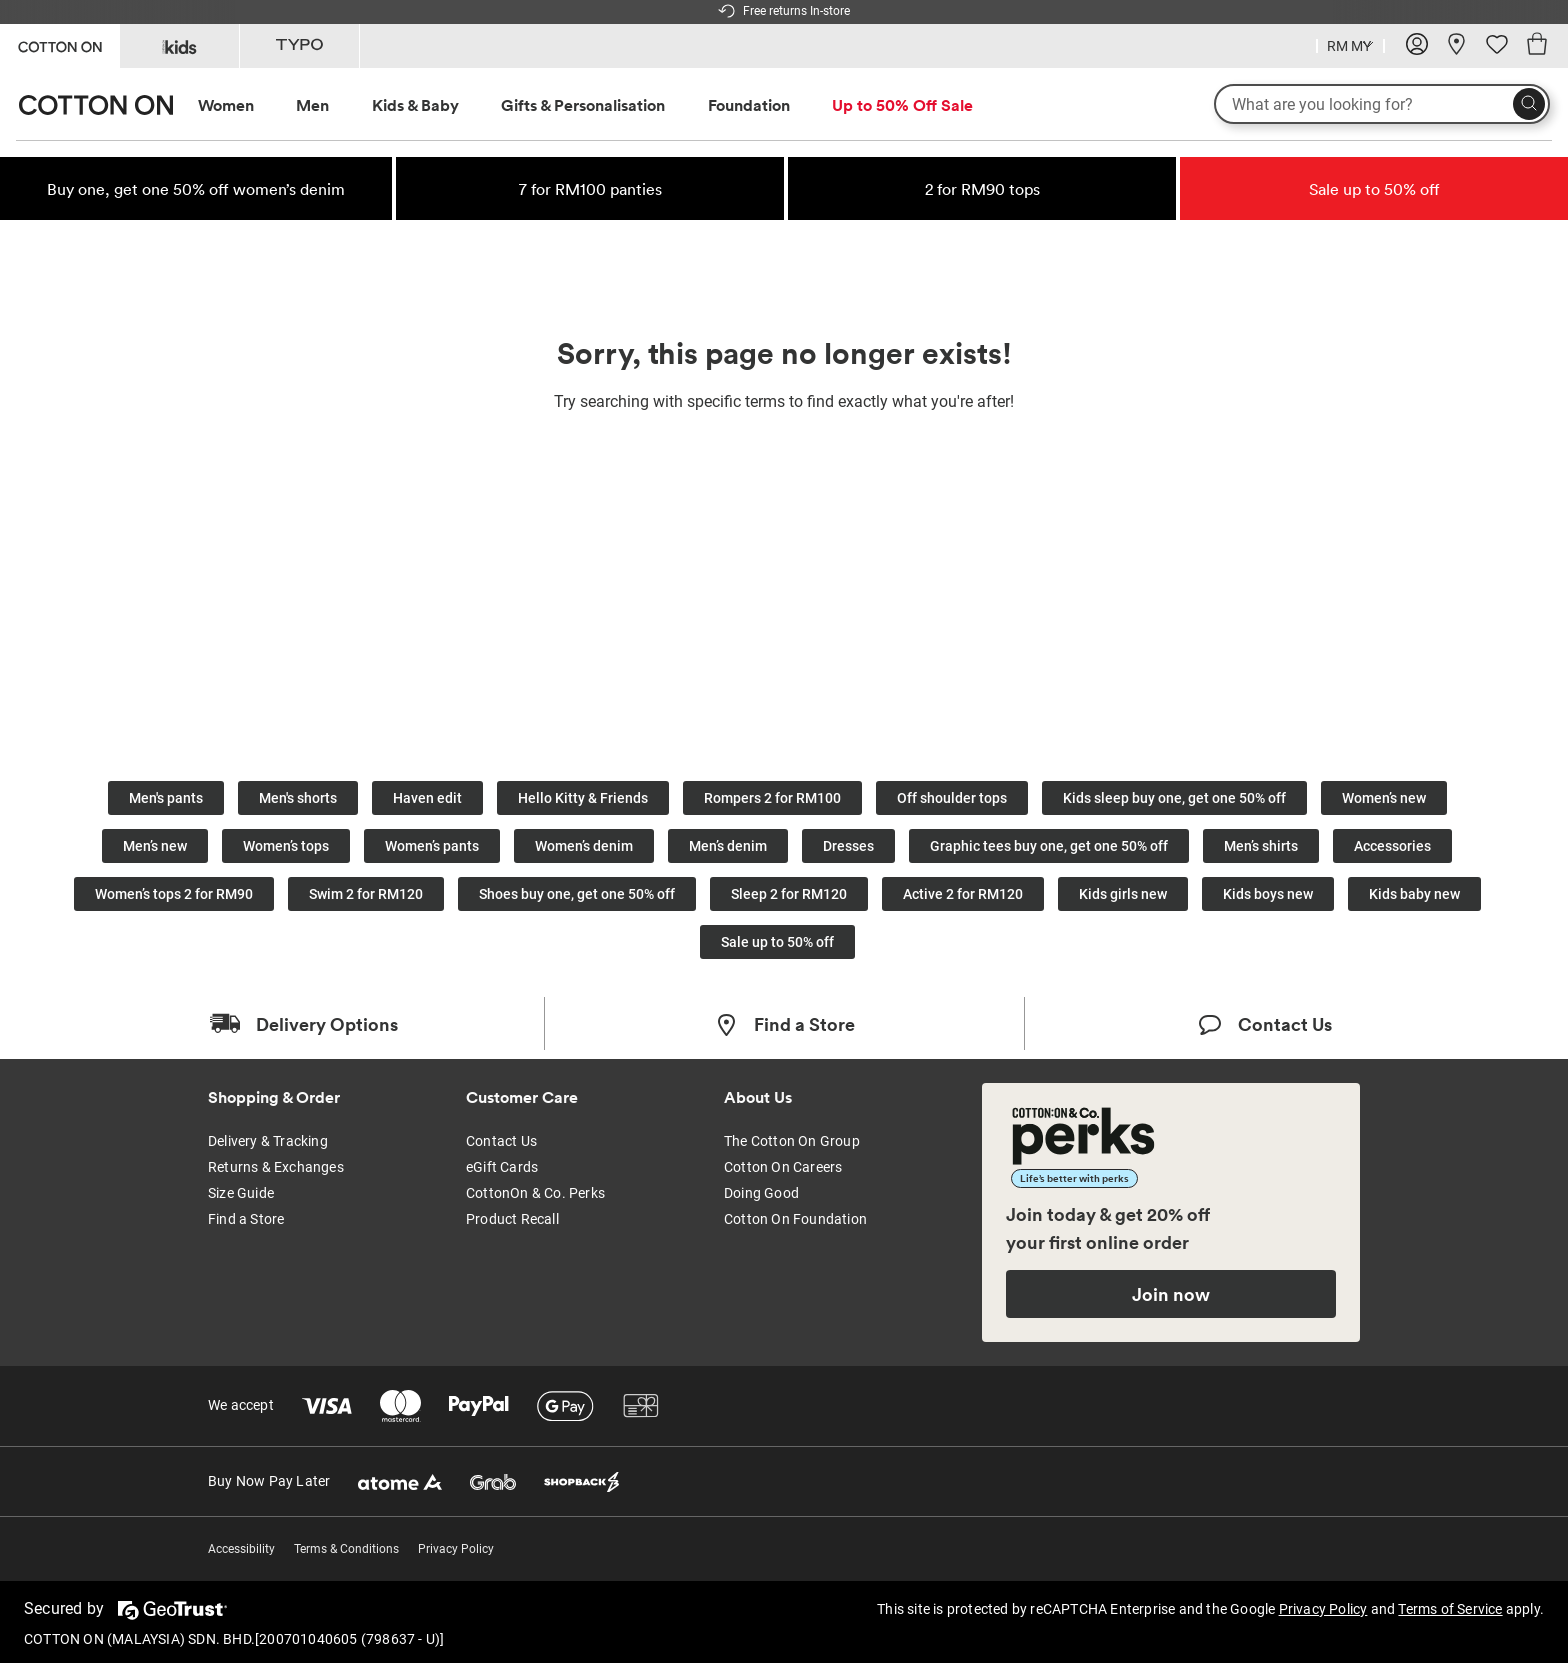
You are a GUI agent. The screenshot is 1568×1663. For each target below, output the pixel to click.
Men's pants (166, 798)
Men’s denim (728, 846)
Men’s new (155, 846)
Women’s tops (286, 846)
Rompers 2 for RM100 (772, 798)
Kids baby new (1414, 894)
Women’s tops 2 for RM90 (174, 894)
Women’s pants (432, 846)
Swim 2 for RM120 (366, 894)
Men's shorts (298, 798)
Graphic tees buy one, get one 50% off (1049, 846)
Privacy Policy (456, 1549)
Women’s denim (584, 846)
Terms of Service (1450, 1609)
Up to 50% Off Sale (902, 105)
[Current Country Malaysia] (1350, 48)
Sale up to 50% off (777, 942)
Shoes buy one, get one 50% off (577, 894)
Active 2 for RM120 (963, 894)
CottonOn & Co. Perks (535, 1193)
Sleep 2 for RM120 (789, 894)
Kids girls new (1123, 894)
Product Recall (512, 1219)
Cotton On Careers (783, 1167)
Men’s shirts (1261, 846)
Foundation (749, 105)
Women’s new (1384, 798)
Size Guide (241, 1193)
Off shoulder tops (952, 798)
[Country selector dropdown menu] (1350, 44)
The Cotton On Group (792, 1141)
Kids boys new (1268, 894)
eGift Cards (502, 1167)
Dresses (848, 846)
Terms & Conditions (346, 1549)
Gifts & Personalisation (583, 105)
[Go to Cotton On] (59, 44)
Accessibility (241, 1549)
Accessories (1392, 846)
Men (312, 105)
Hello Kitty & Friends (583, 798)
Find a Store (246, 1219)
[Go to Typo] (299, 46)
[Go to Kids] (179, 46)
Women (226, 105)
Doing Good (761, 1193)
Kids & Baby (415, 105)
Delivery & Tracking (268, 1141)
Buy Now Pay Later (269, 1481)
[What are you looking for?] (1382, 104)
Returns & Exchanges (276, 1167)
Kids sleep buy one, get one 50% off (1174, 798)
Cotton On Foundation (795, 1219)
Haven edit (427, 798)
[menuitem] (244, 105)
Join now (1171, 1294)
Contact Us (501, 1141)
